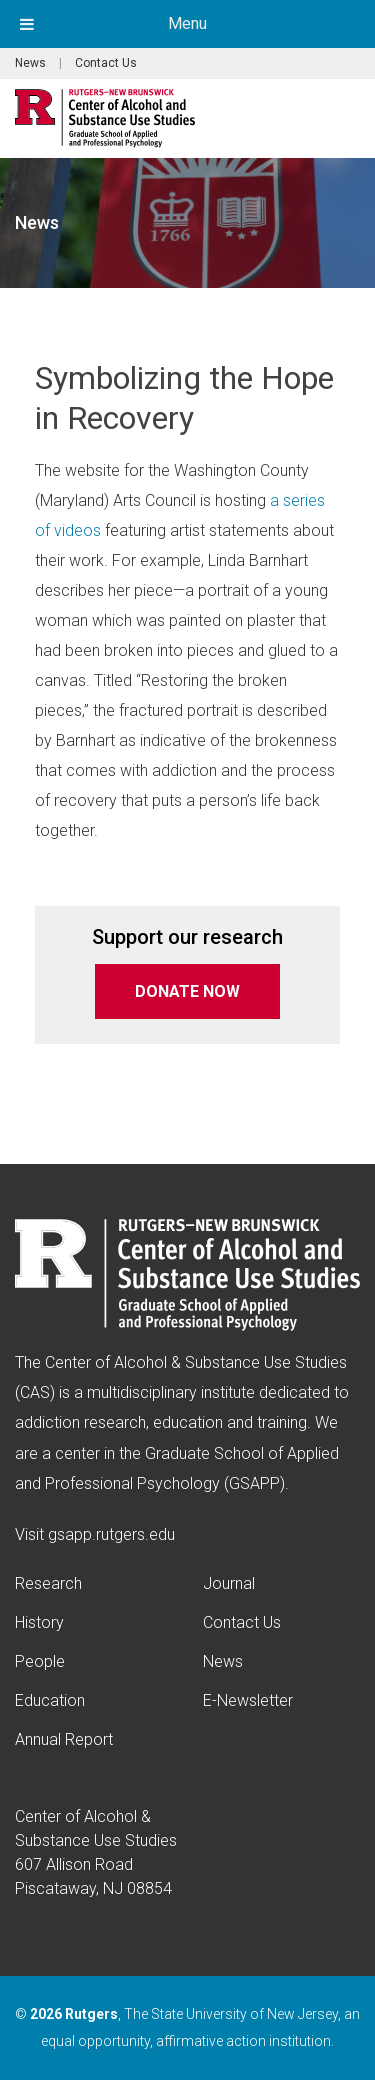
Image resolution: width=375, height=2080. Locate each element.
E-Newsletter (248, 1700)
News (30, 63)
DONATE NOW (187, 991)
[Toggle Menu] (27, 24)
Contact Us (106, 63)
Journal (229, 1583)
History (39, 1622)
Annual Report (64, 1739)
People (40, 1661)
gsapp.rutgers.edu (111, 1534)
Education (50, 1700)
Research (48, 1583)
